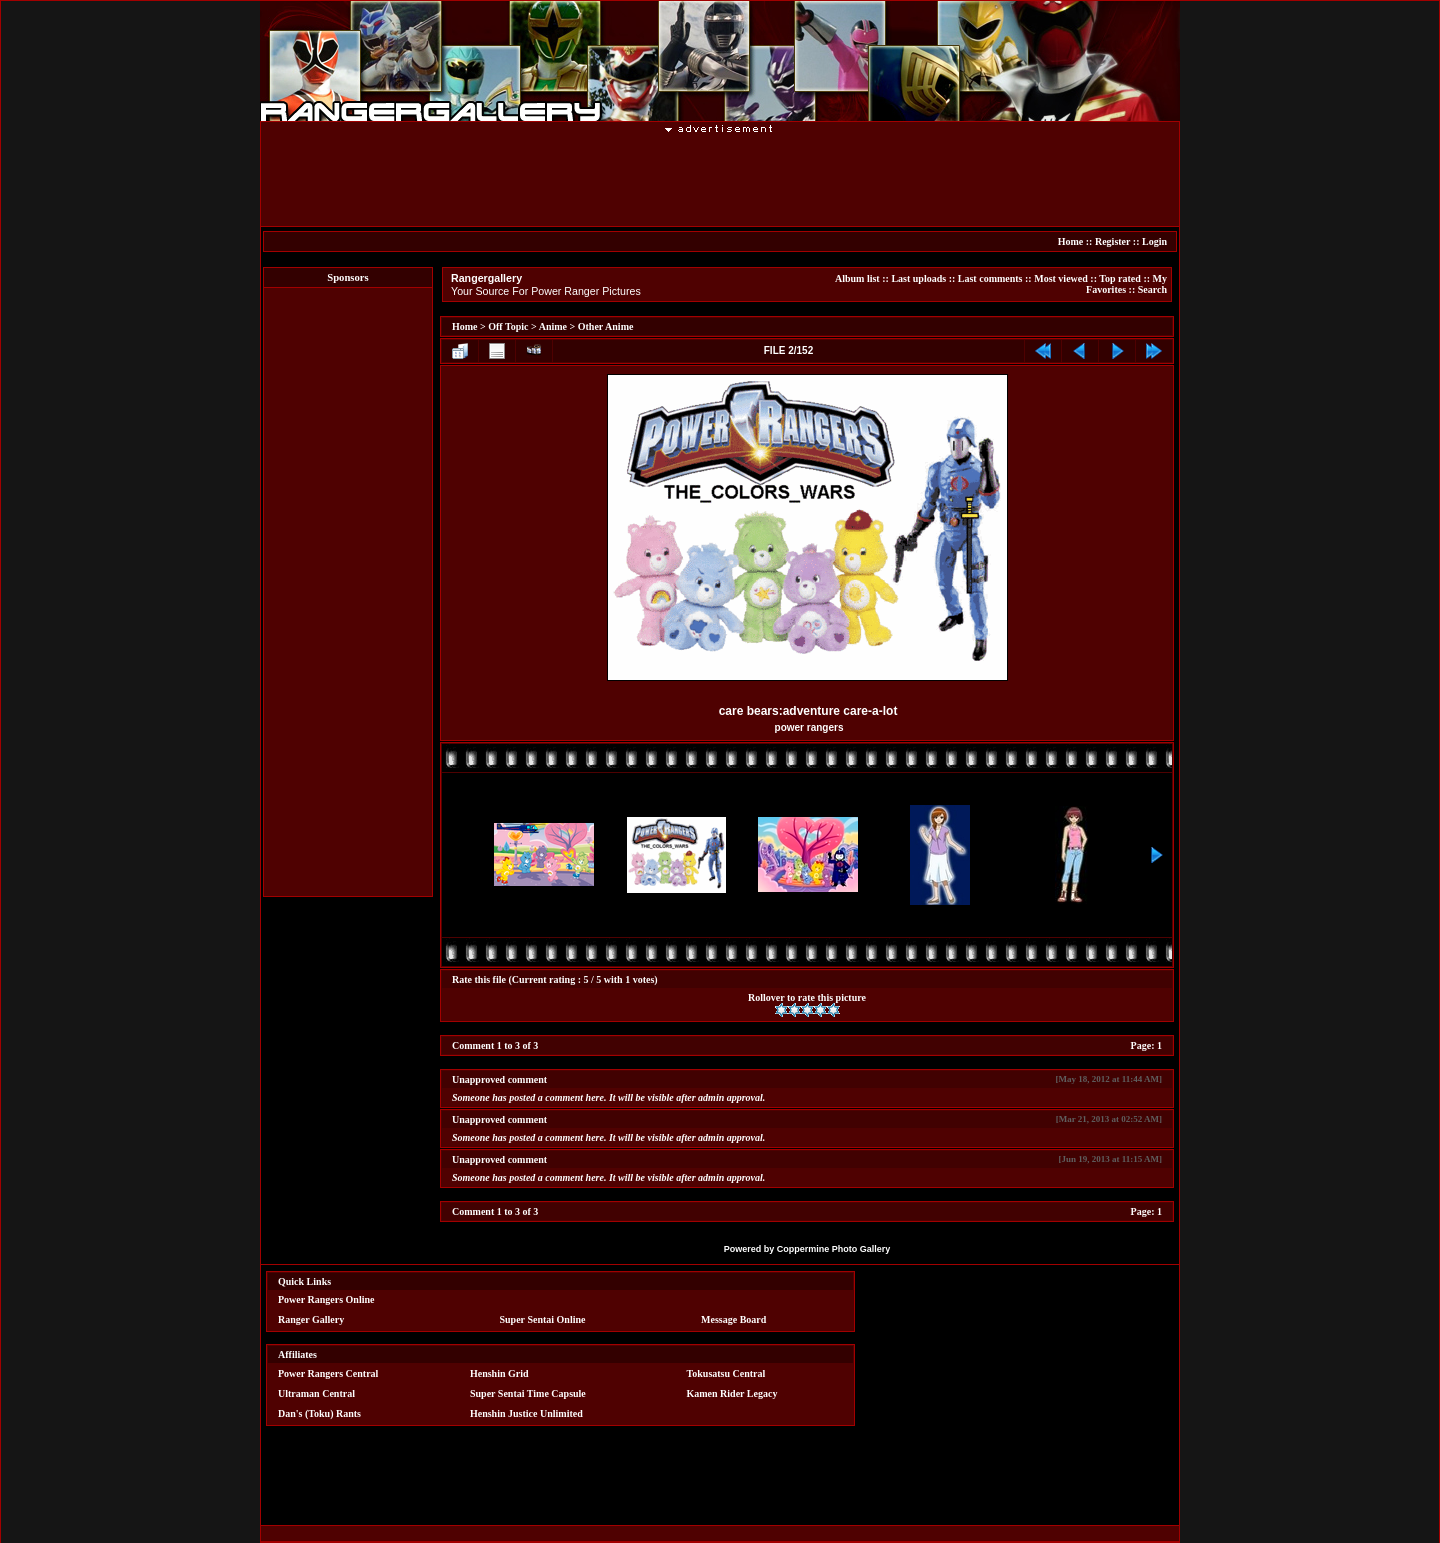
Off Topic (508, 326)
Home (1071, 241)
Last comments (990, 278)
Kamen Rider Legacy (732, 1393)
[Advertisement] (720, 179)
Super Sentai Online (543, 1319)
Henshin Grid (499, 1373)
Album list (857, 278)
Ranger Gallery (311, 1319)
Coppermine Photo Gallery (834, 1249)
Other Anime (606, 326)
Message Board (733, 1319)
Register (1112, 241)
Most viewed (1061, 278)
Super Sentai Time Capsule (528, 1393)
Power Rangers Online (326, 1299)
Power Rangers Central (328, 1373)
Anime (553, 326)
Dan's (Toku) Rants (319, 1413)
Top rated (1120, 278)
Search (1152, 289)
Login (1154, 241)
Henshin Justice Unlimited (526, 1413)
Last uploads (918, 278)
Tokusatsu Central (726, 1373)
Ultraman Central (316, 1393)
